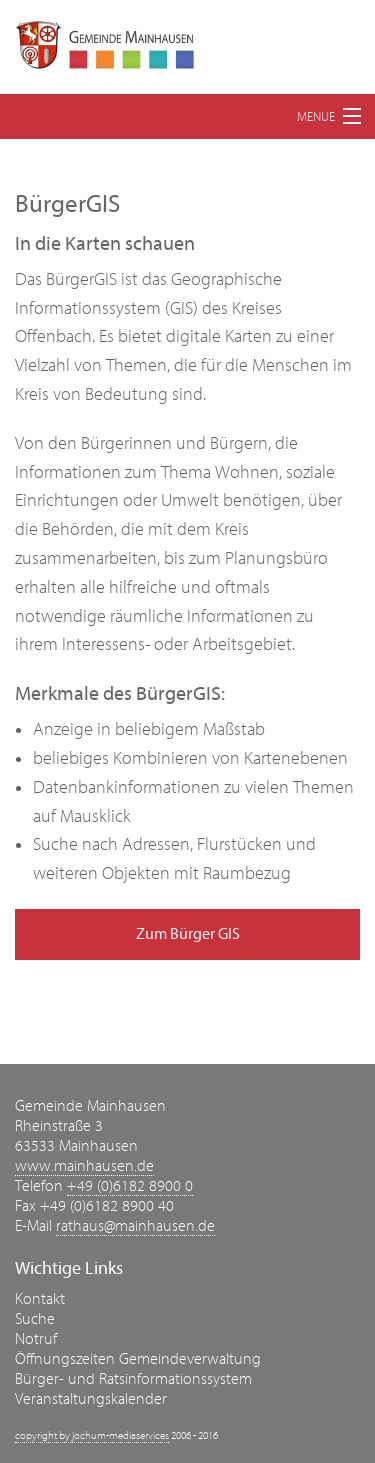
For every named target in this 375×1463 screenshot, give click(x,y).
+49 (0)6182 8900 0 (130, 1186)
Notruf (36, 1339)
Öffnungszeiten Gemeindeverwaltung (138, 1359)
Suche (35, 1319)
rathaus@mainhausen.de (135, 1226)
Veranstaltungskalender (91, 1399)
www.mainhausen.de (84, 1166)
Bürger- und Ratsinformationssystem (133, 1379)
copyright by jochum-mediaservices (92, 1435)
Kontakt (40, 1299)
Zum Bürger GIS (188, 934)
